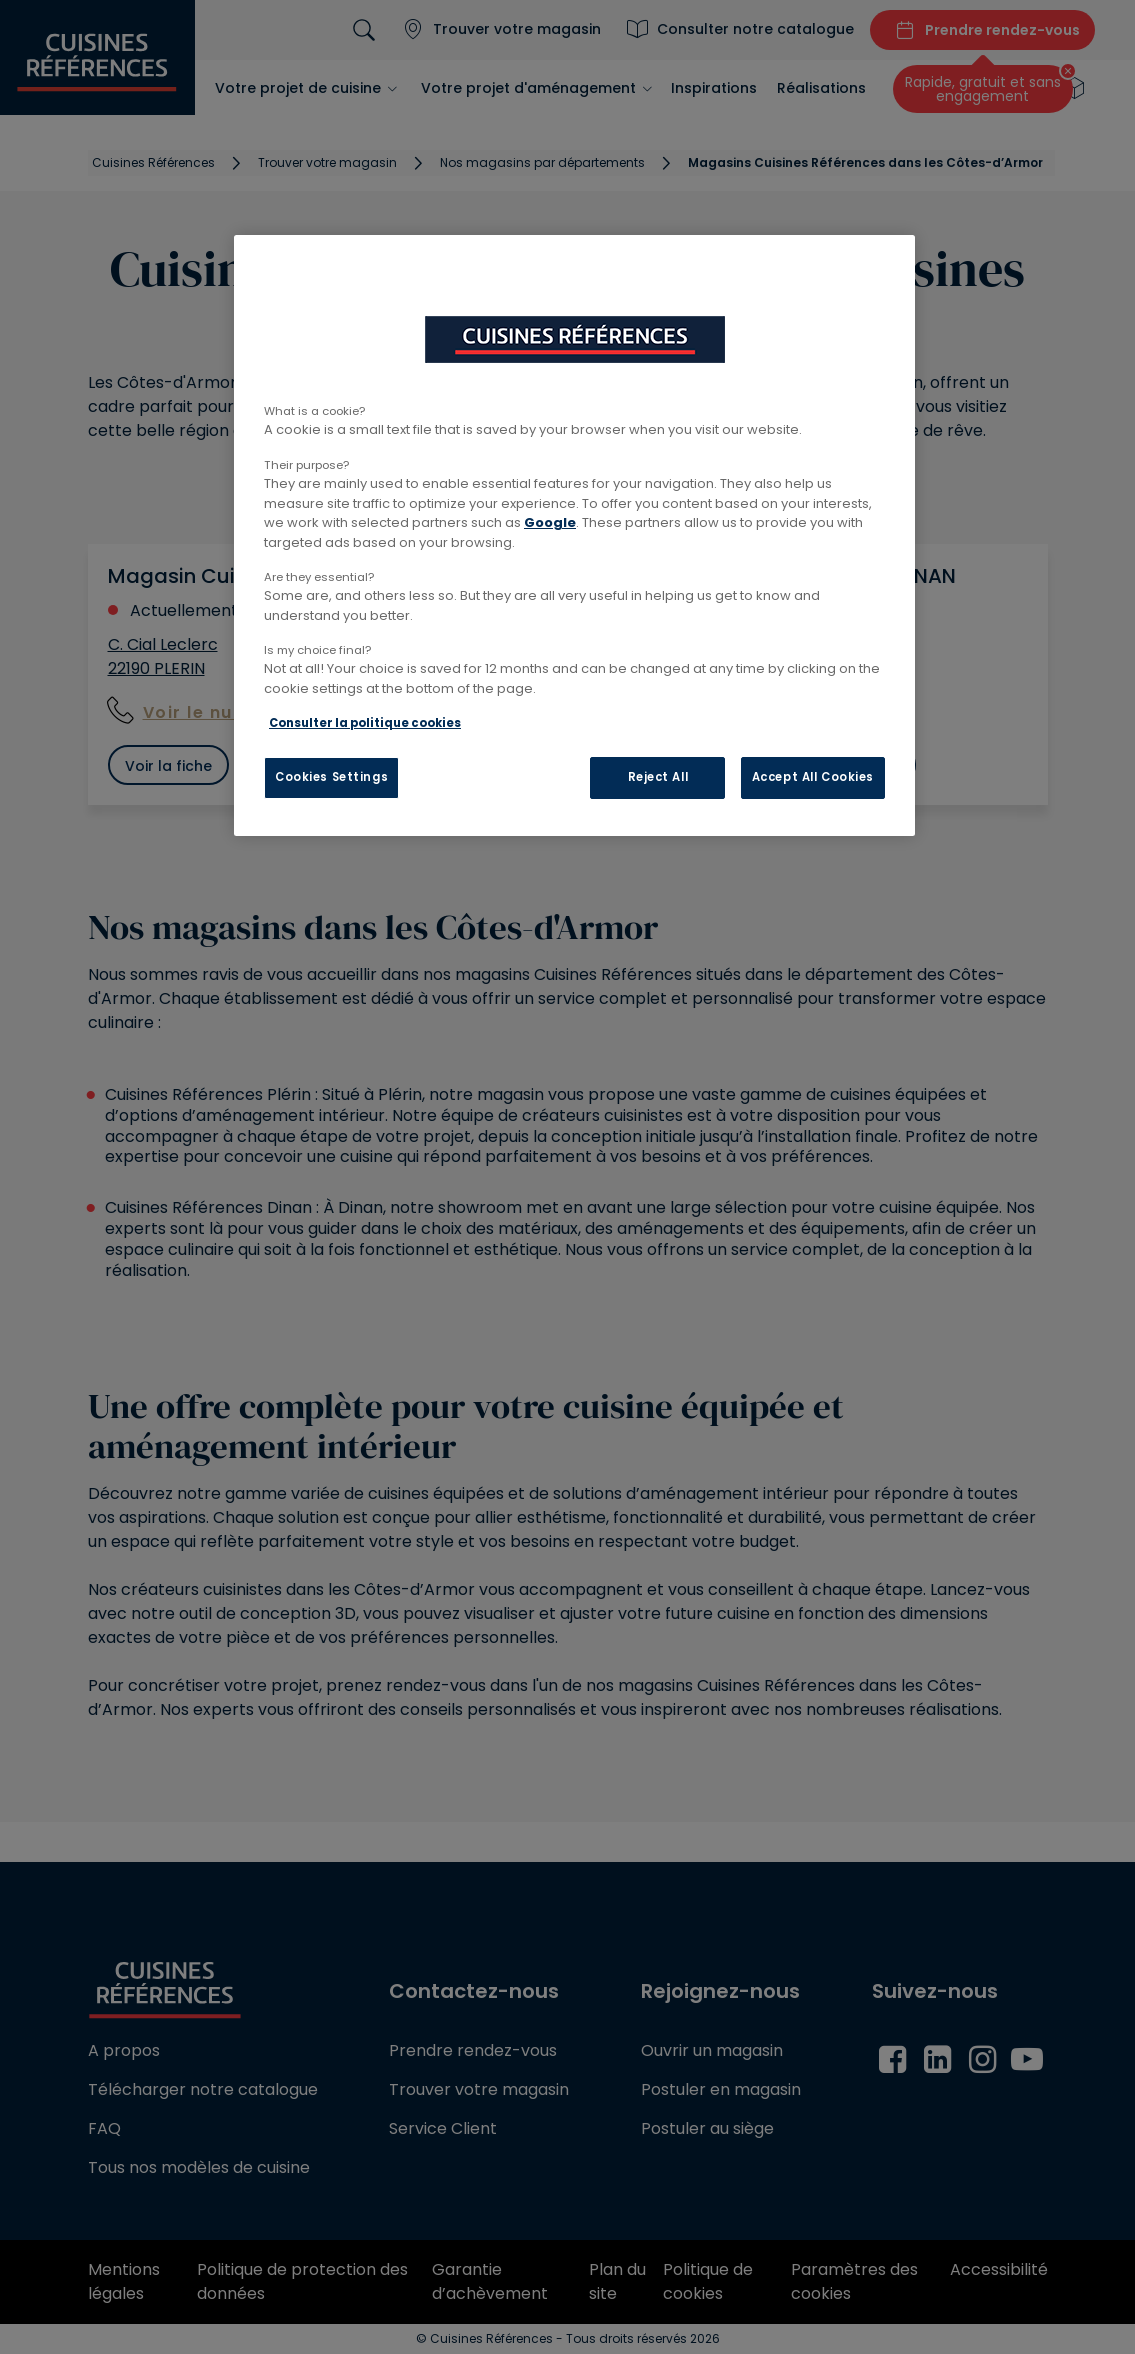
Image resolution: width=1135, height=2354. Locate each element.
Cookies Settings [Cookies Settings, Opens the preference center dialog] (331, 777)
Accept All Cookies (813, 777)
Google (550, 522)
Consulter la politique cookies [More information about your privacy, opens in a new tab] (365, 723)
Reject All (658, 777)
